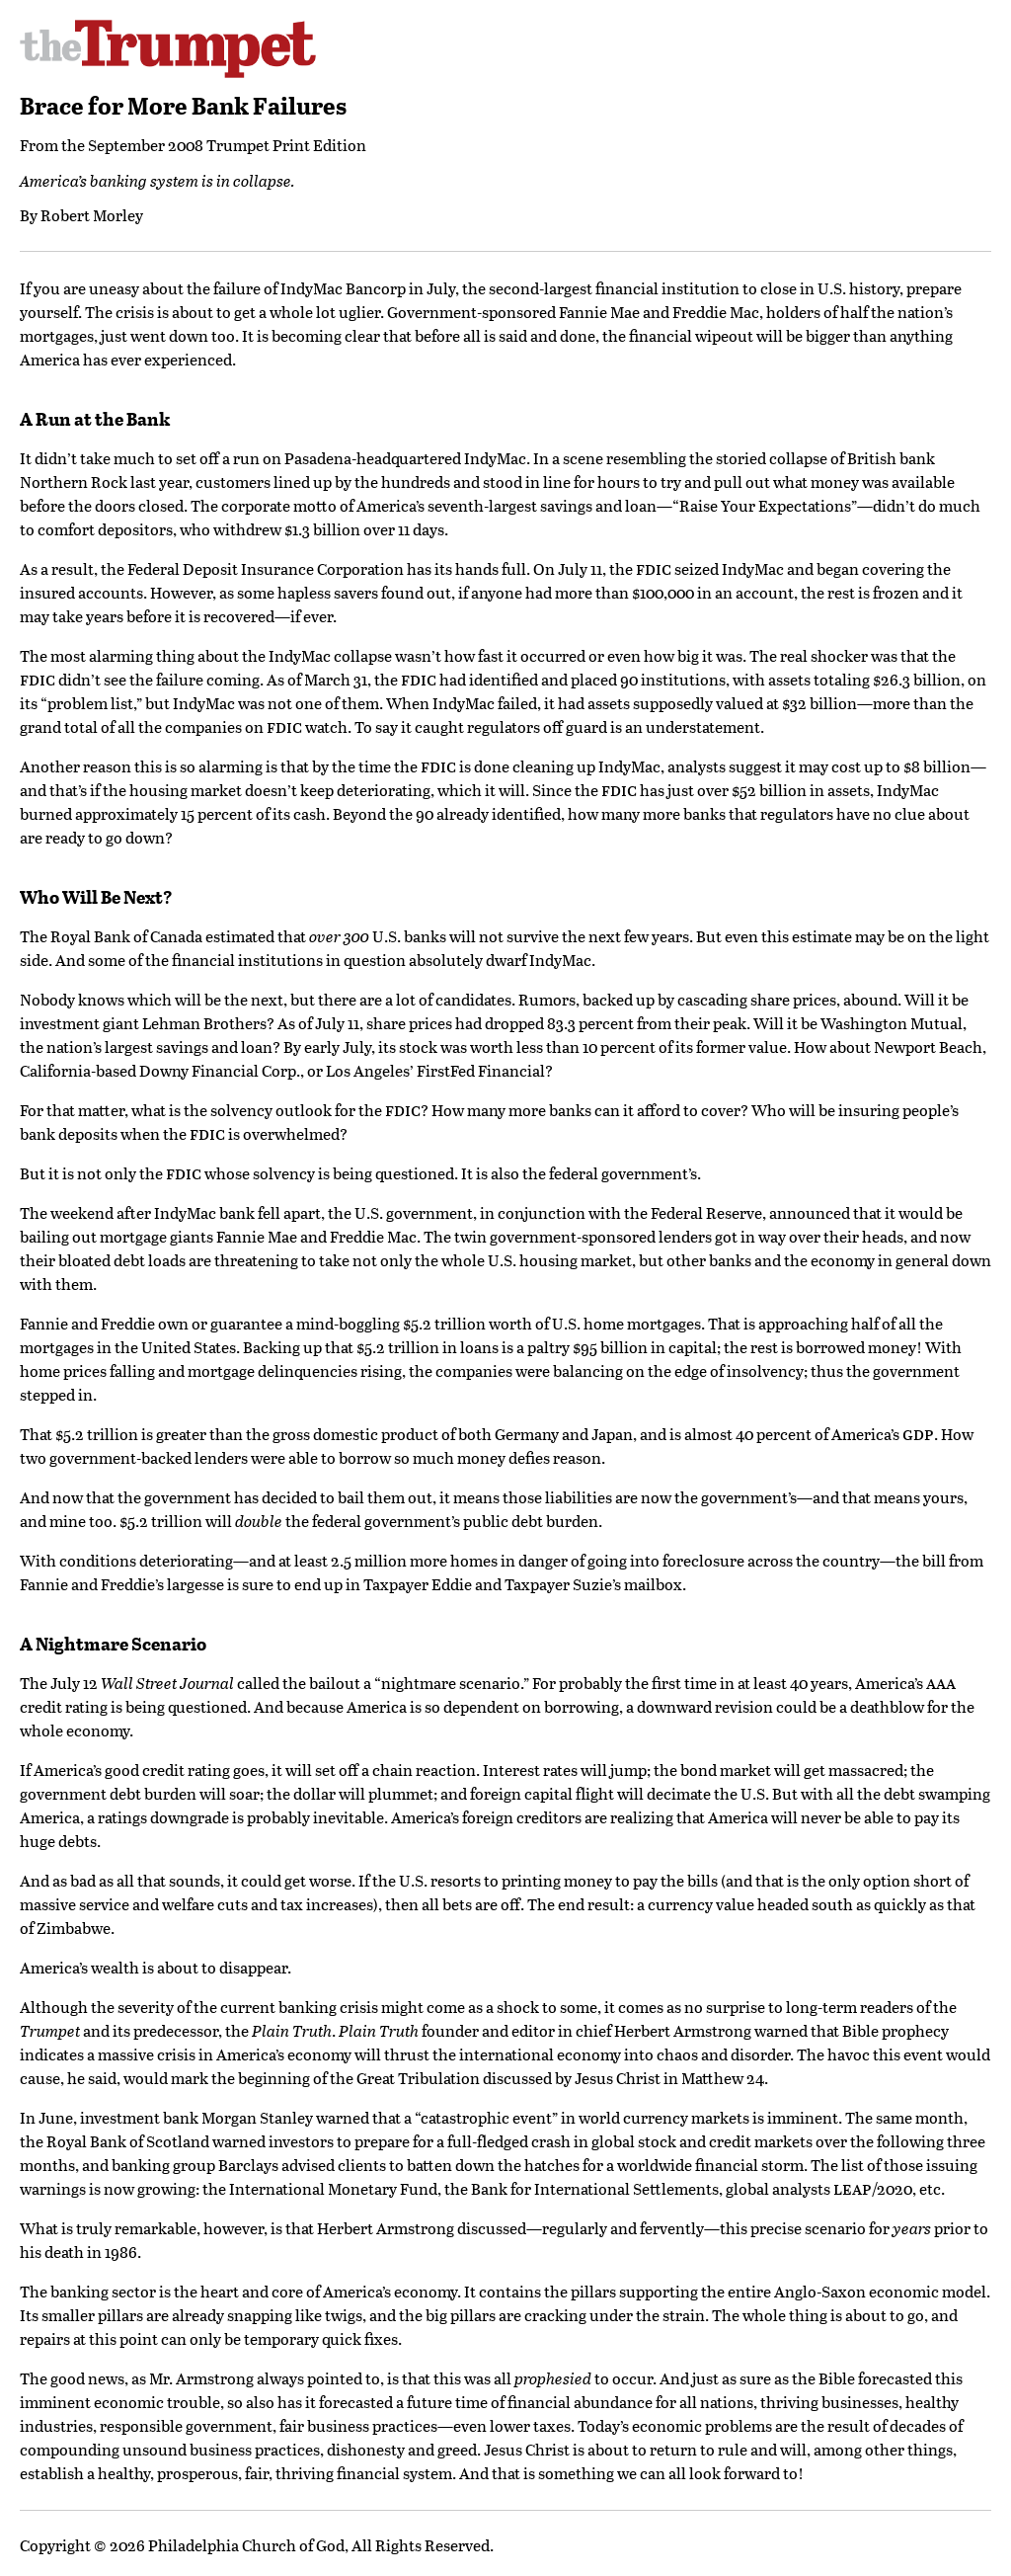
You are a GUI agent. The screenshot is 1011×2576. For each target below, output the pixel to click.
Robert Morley (91, 214)
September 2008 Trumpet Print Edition (227, 144)
